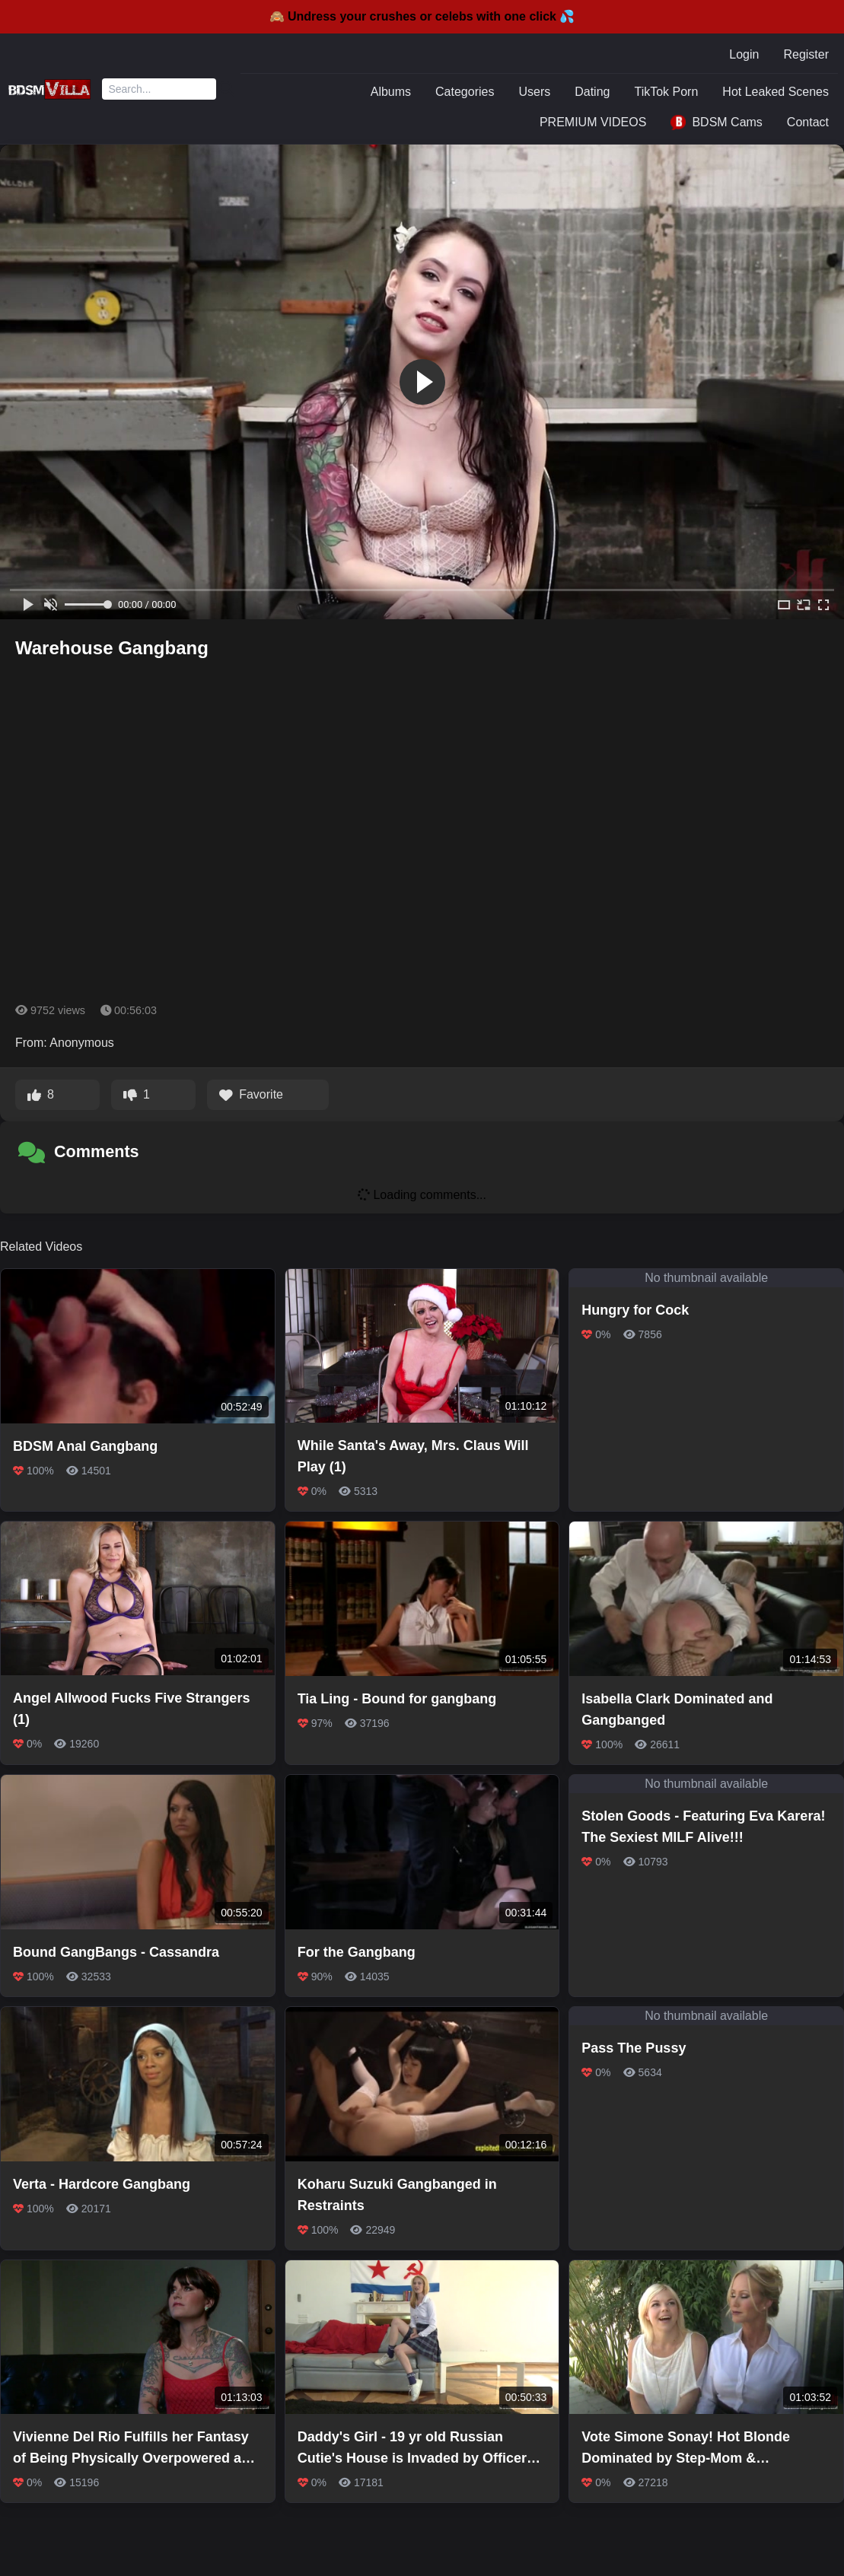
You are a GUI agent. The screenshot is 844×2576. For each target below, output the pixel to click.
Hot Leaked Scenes (775, 91)
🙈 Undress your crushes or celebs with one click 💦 (422, 16)
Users (534, 91)
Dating (592, 91)
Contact (808, 122)
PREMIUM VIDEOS (593, 122)
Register (806, 54)
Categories (464, 91)
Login (744, 54)
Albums (391, 91)
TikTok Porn (666, 91)
